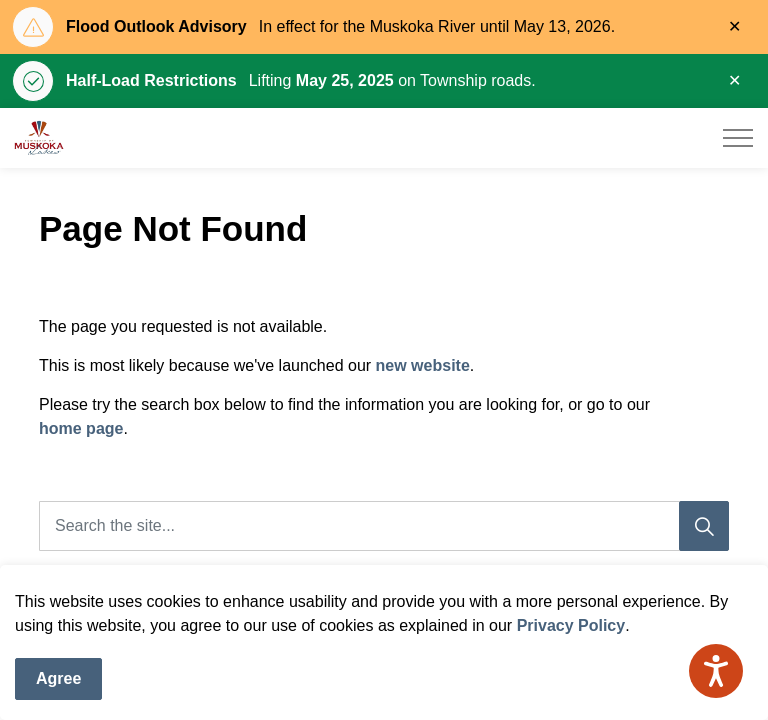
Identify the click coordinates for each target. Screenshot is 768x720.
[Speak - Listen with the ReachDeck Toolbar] (716, 671)
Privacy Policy (571, 628)
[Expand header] (738, 138)
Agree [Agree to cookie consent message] (58, 682)
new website (423, 365)
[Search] (704, 526)
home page (81, 428)
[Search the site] (384, 526)
